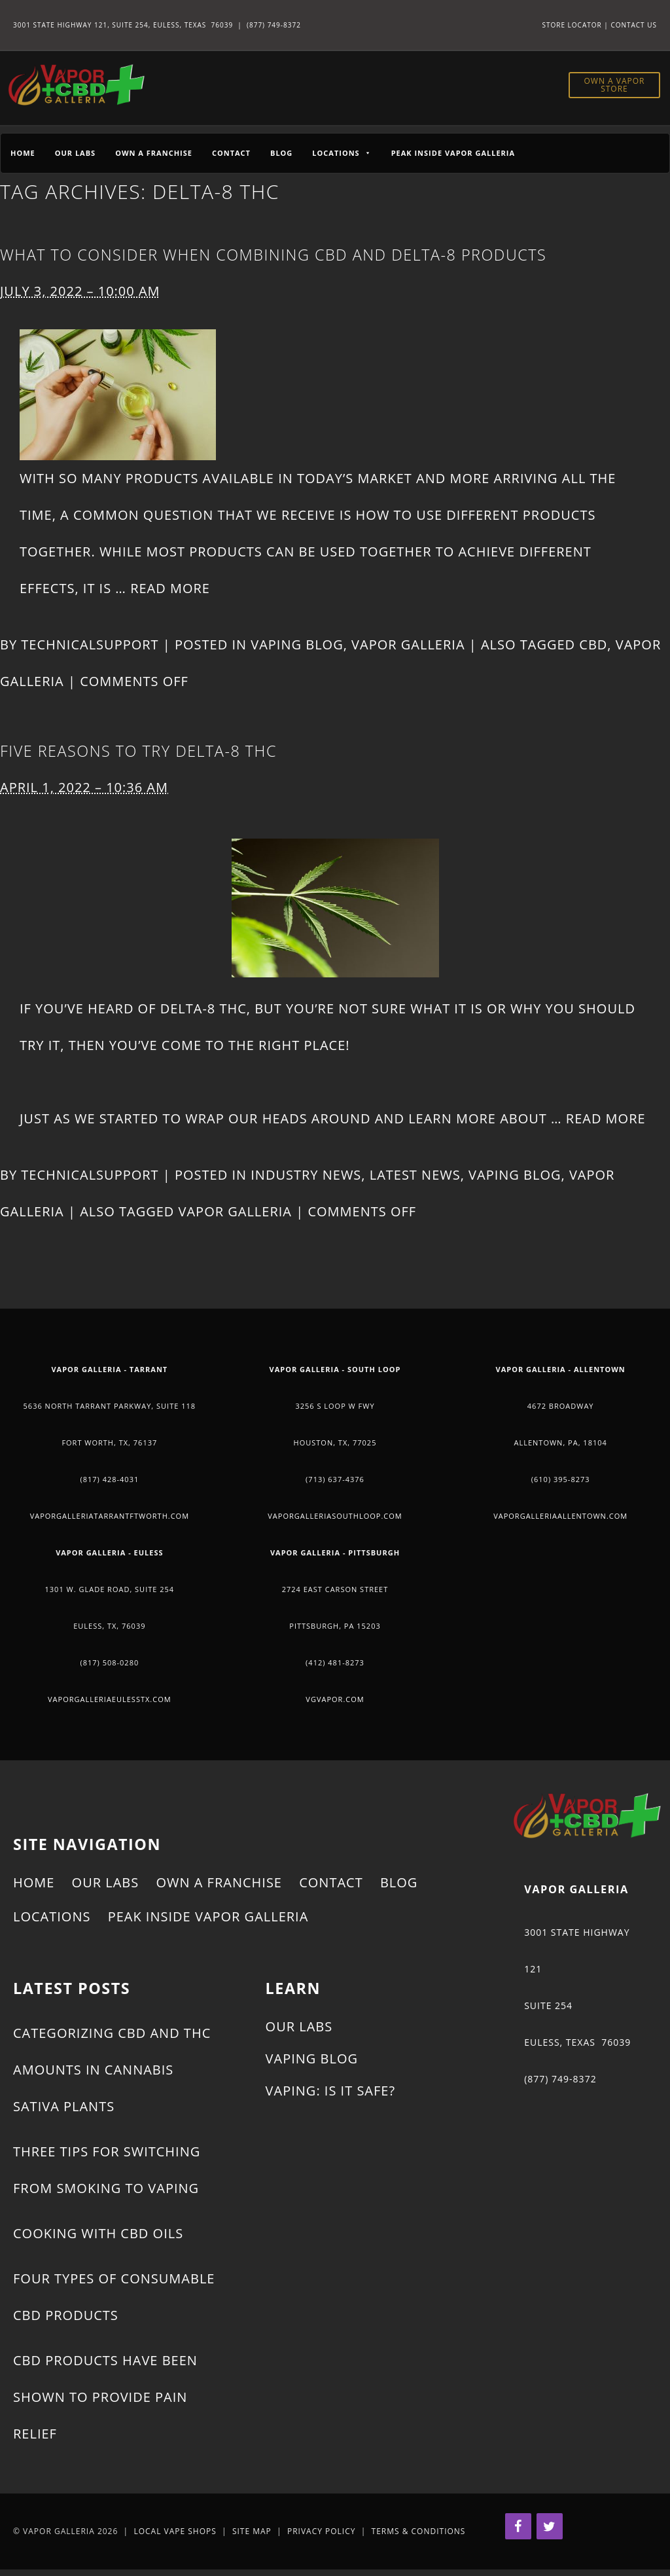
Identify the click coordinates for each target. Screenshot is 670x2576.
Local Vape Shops (174, 2531)
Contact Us (633, 24)
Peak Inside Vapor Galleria (453, 153)
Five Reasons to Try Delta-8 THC (138, 750)
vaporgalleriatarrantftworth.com (109, 1516)
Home (22, 153)
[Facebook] (518, 2526)
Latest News (415, 1175)
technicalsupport (89, 644)
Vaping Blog (297, 644)
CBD (593, 644)
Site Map (252, 2531)
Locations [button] (341, 153)
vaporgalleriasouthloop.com (335, 1516)
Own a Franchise (153, 153)
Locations (51, 1916)
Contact (231, 153)
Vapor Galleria (408, 644)
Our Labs (75, 153)
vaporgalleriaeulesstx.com (109, 1699)
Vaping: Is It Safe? (330, 2090)
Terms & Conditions (419, 2531)
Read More (170, 588)
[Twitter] (550, 2526)
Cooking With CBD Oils (98, 2233)
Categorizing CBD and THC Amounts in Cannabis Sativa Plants (112, 2069)
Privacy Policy (321, 2531)
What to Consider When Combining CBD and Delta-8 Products (273, 254)
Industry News (306, 1175)
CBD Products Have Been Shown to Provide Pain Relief (105, 2396)
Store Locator (571, 24)
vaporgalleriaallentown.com (560, 1516)
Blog (281, 153)
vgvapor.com (335, 1699)
